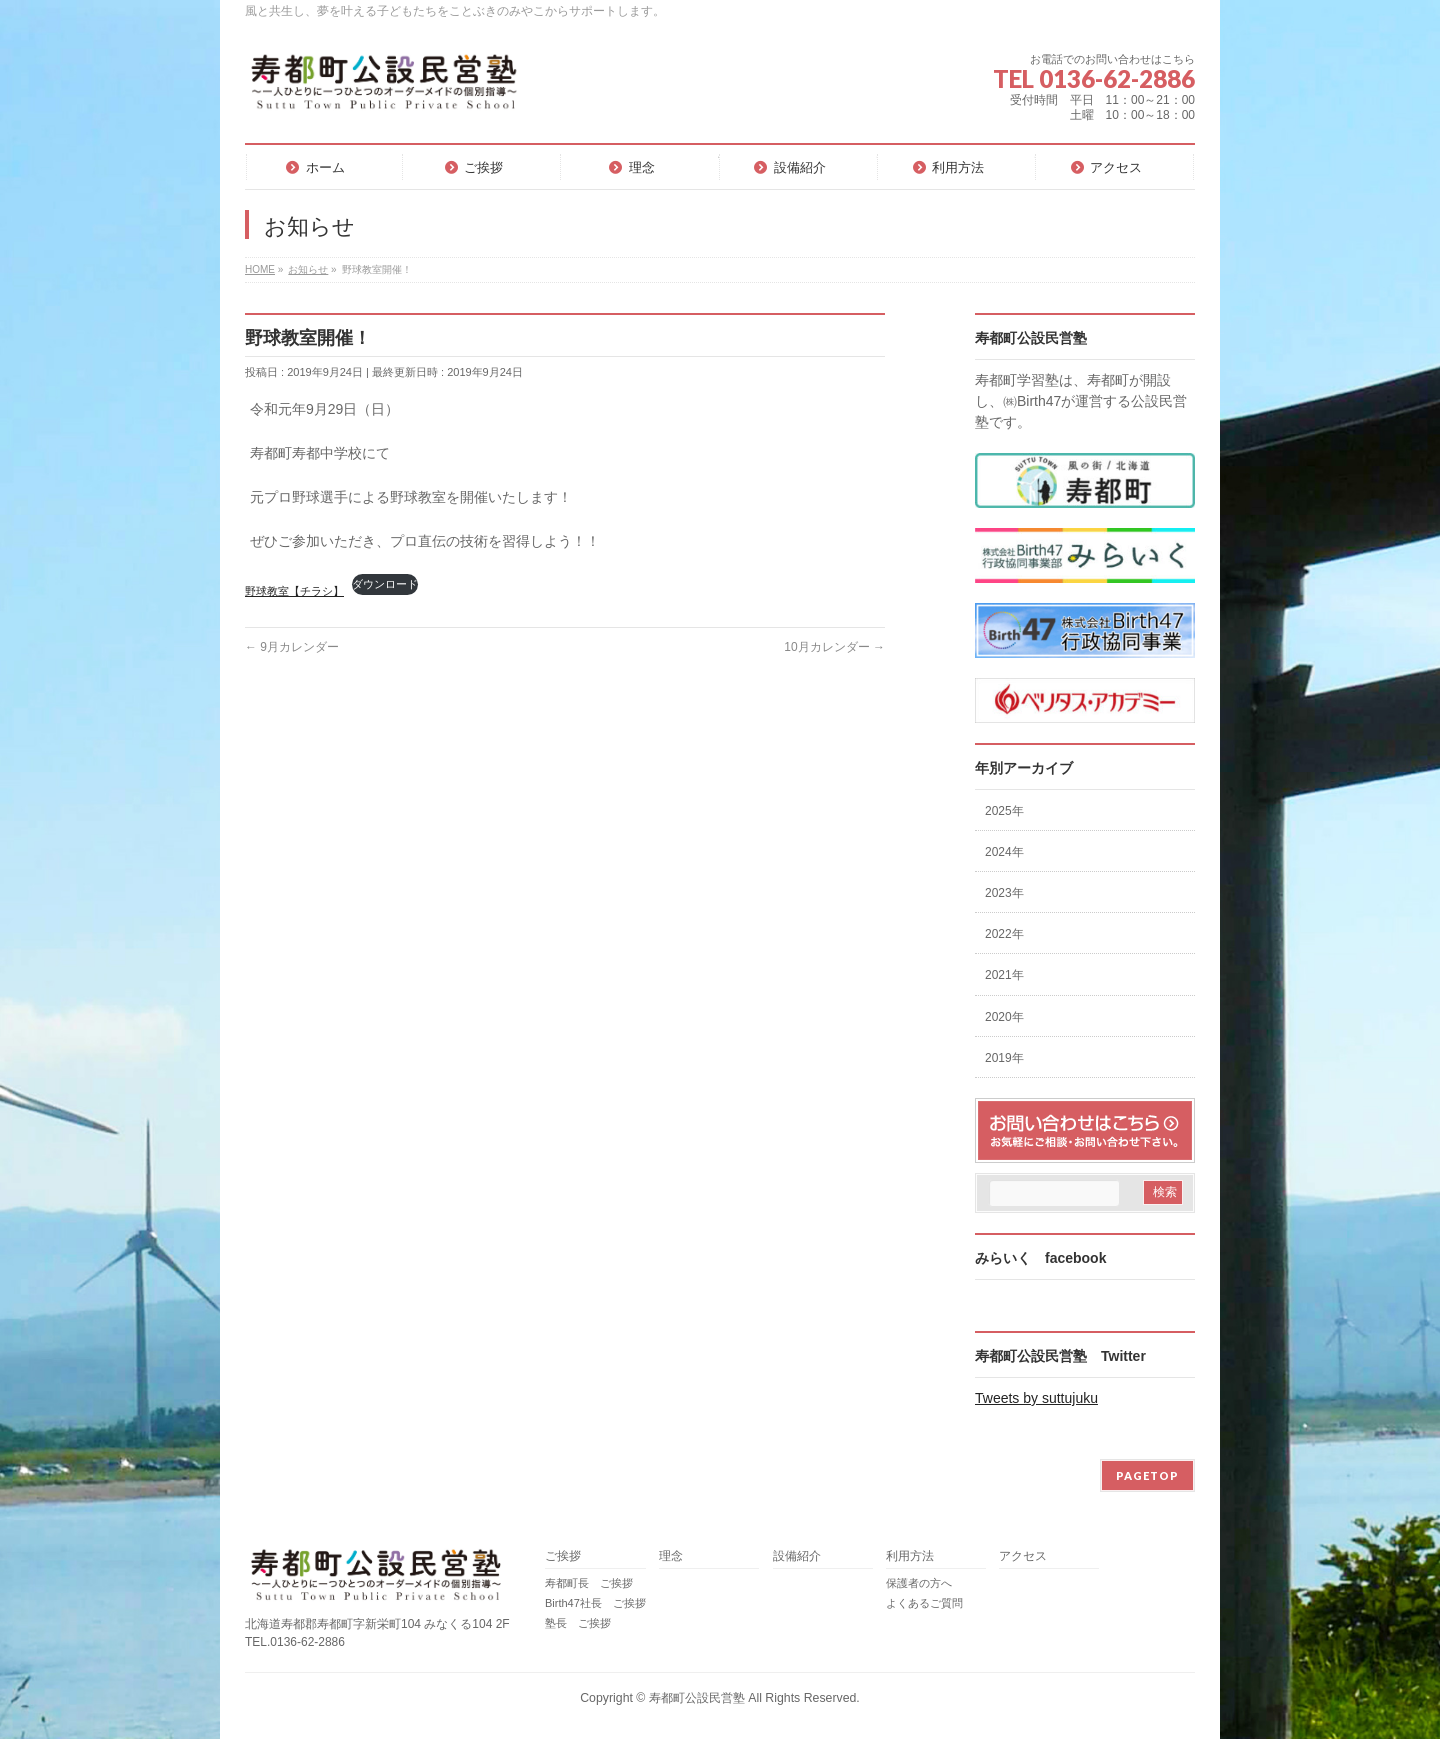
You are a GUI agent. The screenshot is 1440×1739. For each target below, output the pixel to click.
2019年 (1004, 1058)
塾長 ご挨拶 (578, 1623)
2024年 (1004, 852)
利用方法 (910, 1556)
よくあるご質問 (924, 1603)
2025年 (1004, 811)
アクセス (1023, 1556)
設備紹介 (797, 1556)
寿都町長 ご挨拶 (589, 1583)
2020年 (1004, 1017)
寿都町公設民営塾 (697, 1698)
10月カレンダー (834, 647)
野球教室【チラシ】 (294, 591)
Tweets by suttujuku (1036, 1398)
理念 (671, 1556)
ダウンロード (385, 584)
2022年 (1004, 934)
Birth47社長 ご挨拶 (595, 1603)
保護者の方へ (919, 1583)
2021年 (1004, 975)
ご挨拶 (563, 1556)
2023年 (1004, 893)
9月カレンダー (292, 647)
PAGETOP (1147, 1475)
